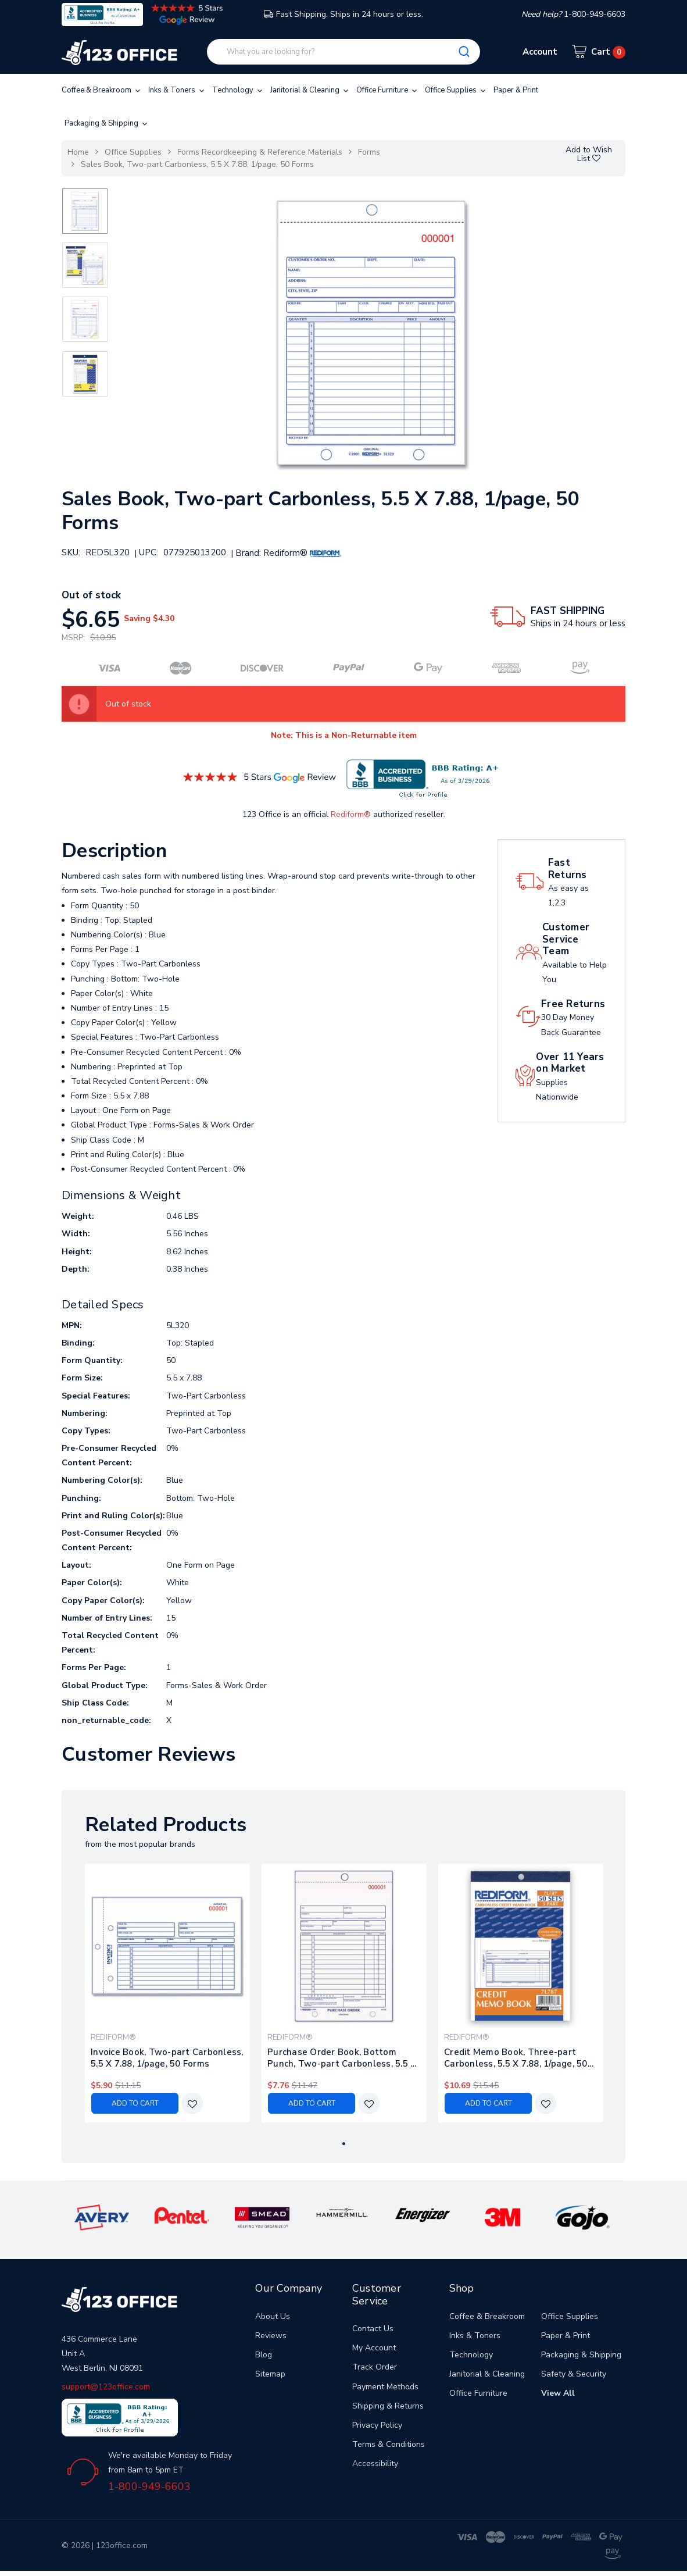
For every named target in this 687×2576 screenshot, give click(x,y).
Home (78, 152)
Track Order (374, 2366)
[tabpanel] (167, 1993)
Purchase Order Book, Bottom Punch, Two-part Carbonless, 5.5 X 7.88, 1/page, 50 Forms (341, 2058)
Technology (238, 90)
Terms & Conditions (388, 2444)
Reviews (271, 2335)
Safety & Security (573, 2373)
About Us (272, 2316)
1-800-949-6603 (149, 2486)
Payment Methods (385, 2386)
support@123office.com (106, 2386)
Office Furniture (387, 90)
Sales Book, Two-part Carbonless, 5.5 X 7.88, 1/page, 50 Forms (197, 164)
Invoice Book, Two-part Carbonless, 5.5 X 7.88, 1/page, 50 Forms (167, 2058)
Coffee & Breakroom (102, 90)
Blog (263, 2354)
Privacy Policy (377, 2425)
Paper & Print (515, 90)
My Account (374, 2347)
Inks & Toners (177, 90)
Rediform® (351, 814)
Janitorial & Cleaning (310, 90)
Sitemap (270, 2373)
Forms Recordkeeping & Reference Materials (259, 152)
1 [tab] (343, 2143)
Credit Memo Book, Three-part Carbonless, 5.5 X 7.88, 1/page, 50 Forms (516, 2058)
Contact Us (372, 2328)
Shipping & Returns (388, 2405)
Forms (369, 152)
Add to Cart (135, 2103)
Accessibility (375, 2463)
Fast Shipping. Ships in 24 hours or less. (343, 14)
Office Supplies (456, 90)
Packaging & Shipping (107, 123)
